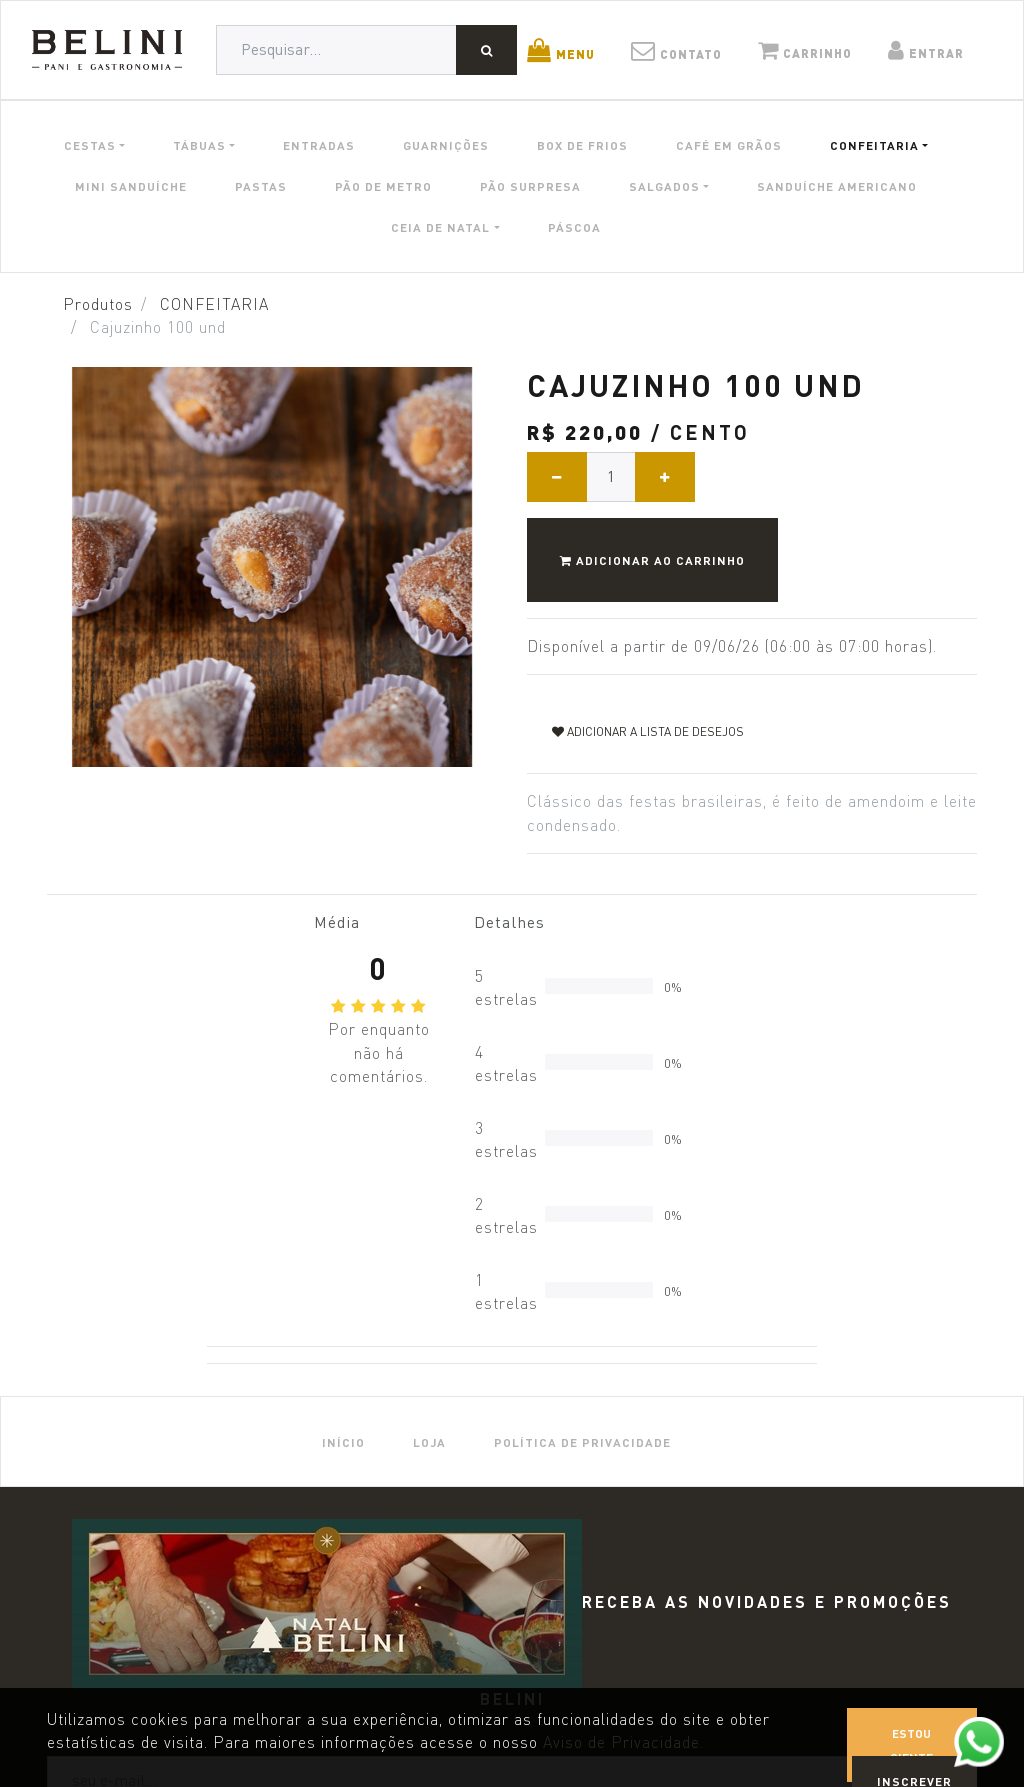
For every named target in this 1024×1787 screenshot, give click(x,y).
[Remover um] (557, 477)
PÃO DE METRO (383, 186)
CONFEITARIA (874, 145)
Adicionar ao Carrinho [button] (652, 560)
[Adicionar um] (665, 477)
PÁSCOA (574, 227)
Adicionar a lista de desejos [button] (648, 731)
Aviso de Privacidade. (623, 1742)
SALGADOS (664, 186)
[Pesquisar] (486, 50)
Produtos (98, 304)
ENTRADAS (319, 145)
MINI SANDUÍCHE (131, 186)
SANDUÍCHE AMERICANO (837, 186)
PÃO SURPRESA (530, 186)
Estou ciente (911, 1745)
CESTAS (90, 145)
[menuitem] (343, 1441)
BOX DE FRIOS (582, 145)
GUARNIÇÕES (446, 145)
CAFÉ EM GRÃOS (729, 145)
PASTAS (261, 186)
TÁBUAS (199, 145)
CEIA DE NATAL (440, 227)
